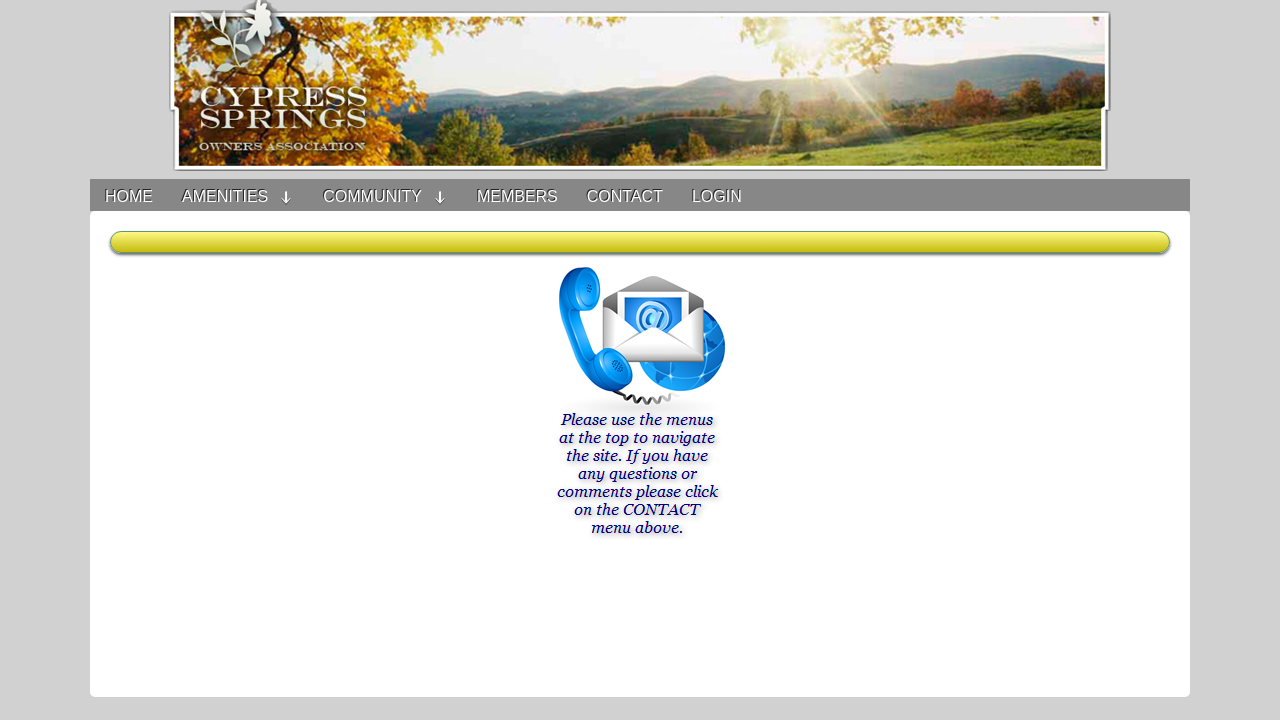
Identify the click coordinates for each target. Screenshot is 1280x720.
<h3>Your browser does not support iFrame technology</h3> (640, 464)
